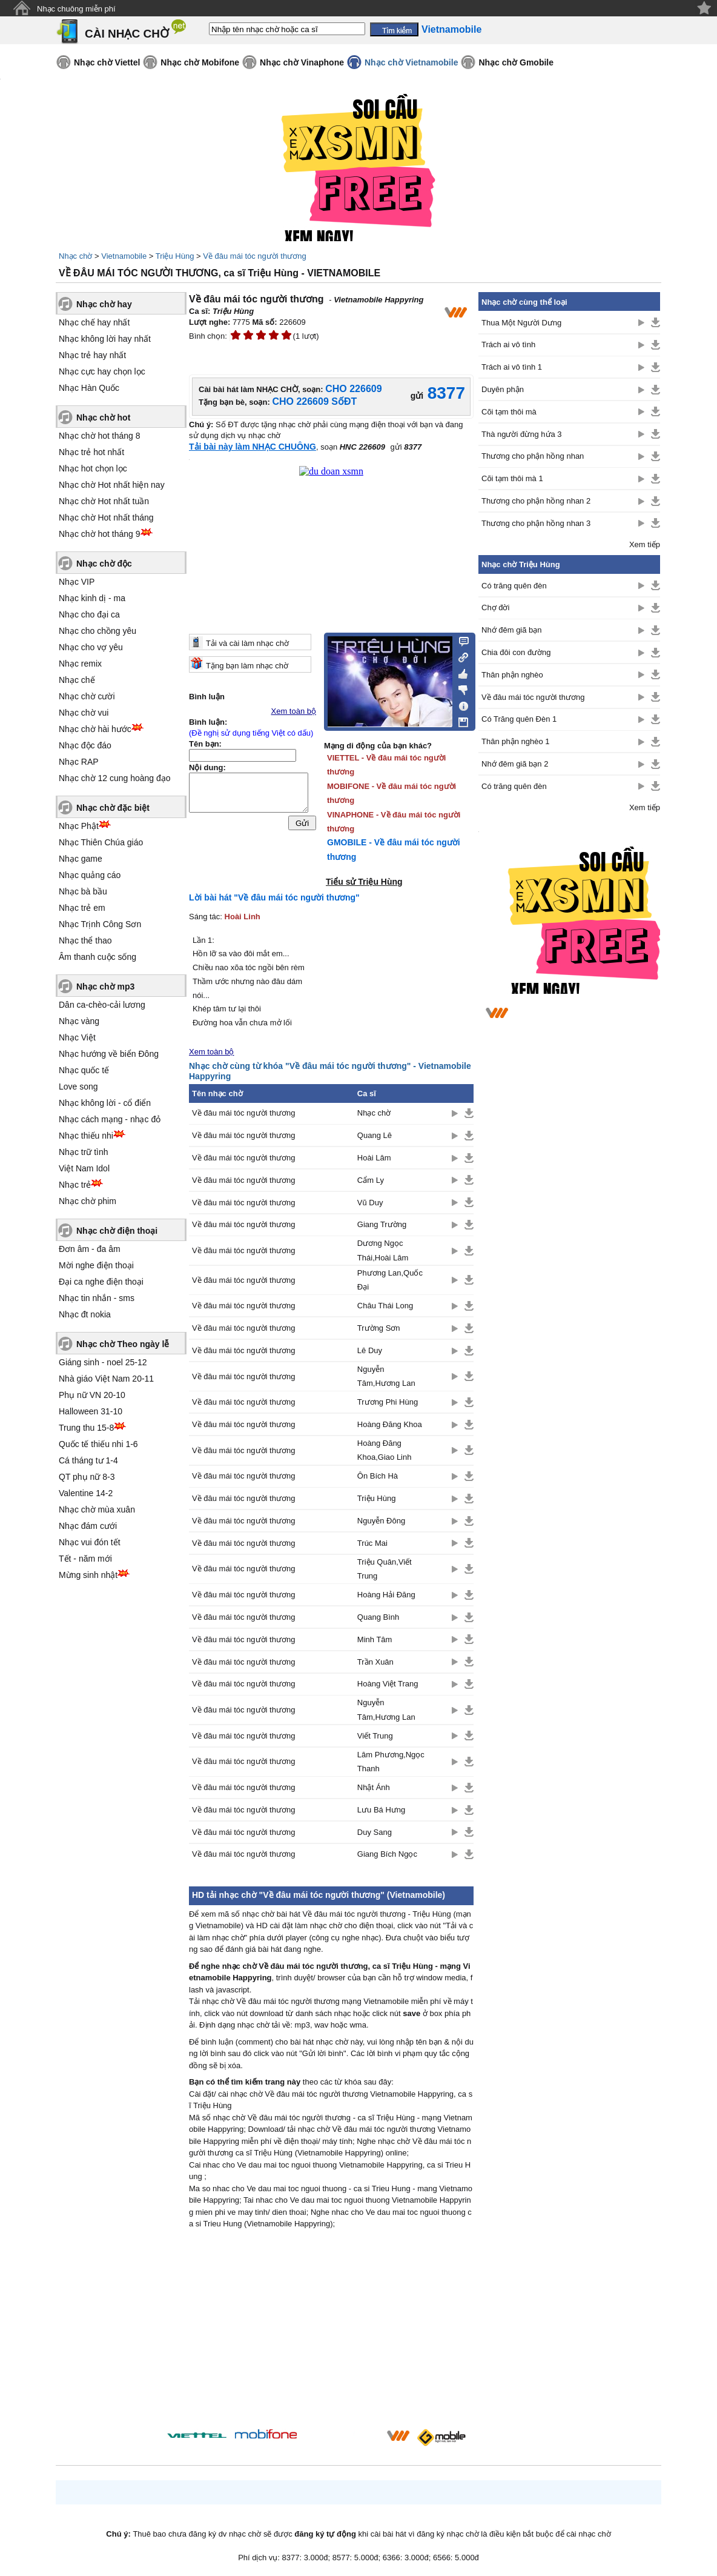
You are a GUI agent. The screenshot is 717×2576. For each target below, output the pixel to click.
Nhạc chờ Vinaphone (302, 62)
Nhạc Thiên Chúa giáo (101, 842)
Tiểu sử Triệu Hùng (364, 882)
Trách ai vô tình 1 (511, 366)
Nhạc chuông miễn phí (76, 8)
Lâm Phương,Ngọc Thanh (391, 1761)
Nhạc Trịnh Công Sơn (100, 924)
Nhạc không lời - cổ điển (105, 1103)
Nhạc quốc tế (84, 1070)
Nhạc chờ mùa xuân (97, 1509)
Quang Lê (374, 1135)
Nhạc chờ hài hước (95, 729)
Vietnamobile (124, 256)
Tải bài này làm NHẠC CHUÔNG (252, 446)
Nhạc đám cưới (88, 1526)
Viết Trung (375, 1735)
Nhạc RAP (79, 762)
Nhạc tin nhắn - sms (96, 1298)
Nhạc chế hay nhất (94, 322)
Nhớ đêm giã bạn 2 (514, 763)
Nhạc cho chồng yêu (97, 631)
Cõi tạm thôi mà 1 (512, 478)
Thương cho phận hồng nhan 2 (535, 500)
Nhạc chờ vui (83, 712)
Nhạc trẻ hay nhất (92, 355)
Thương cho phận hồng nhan (532, 456)
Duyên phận (502, 389)
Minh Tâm (374, 1639)
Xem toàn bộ (294, 711)
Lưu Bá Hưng (381, 1809)
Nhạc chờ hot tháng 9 (99, 534)
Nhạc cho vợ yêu (91, 647)
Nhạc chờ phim (87, 1201)
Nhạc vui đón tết (90, 1542)
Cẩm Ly (370, 1180)
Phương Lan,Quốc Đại (390, 1279)
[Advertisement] (331, 2332)
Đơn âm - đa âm (90, 1249)
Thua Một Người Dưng (521, 322)
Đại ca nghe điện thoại (101, 1281)
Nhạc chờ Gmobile (515, 62)
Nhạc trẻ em (82, 908)
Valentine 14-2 (86, 1493)
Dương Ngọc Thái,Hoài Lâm (383, 1250)
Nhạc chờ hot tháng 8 (99, 436)
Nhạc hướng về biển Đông (109, 1054)
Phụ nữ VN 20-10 (92, 1395)
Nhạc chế (77, 680)
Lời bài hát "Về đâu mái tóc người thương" (274, 897)
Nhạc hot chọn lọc (93, 468)
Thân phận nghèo (512, 674)
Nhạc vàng (79, 1021)
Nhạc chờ (75, 256)
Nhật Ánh (373, 1787)
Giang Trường (381, 1224)
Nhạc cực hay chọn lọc (102, 371)
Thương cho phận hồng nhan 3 (535, 523)
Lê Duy (369, 1350)
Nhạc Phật (79, 826)
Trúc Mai (372, 1543)
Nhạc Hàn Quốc (89, 388)
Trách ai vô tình (508, 344)
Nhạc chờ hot (103, 417)
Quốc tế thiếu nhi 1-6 (98, 1444)
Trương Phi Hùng (387, 1401)
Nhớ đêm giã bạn (511, 629)
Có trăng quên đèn (514, 585)
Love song (78, 1086)
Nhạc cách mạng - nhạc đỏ (109, 1119)
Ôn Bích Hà (377, 1475)
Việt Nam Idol (84, 1168)
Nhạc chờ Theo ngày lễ (122, 1344)
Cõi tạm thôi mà (509, 411)
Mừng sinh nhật (88, 1575)
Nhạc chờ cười (87, 696)
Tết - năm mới (85, 1558)
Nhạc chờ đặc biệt (113, 808)
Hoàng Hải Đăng (386, 1594)
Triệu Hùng (175, 256)
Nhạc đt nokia (85, 1314)
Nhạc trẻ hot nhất (91, 452)
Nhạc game (80, 859)
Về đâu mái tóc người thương (254, 256)
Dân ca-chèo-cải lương (102, 1005)
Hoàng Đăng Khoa (389, 1424)
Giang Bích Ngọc (387, 1854)
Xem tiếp (644, 544)
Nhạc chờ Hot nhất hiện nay (112, 485)
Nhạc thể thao (85, 940)
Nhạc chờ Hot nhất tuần (104, 501)
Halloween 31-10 (90, 1411)
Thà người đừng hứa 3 (521, 434)
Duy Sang (374, 1832)
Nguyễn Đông (381, 1520)
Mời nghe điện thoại (96, 1265)
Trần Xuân (375, 1661)
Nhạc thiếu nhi (86, 1135)
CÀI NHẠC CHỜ (127, 33)
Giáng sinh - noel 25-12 (103, 1362)
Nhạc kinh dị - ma (92, 598)
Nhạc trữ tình (83, 1152)
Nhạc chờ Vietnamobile (411, 62)
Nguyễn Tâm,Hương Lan (386, 1376)
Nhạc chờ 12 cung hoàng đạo (115, 778)
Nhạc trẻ (75, 1185)
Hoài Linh (242, 916)
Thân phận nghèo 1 (515, 741)
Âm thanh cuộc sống (97, 957)
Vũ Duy (370, 1202)
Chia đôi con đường (516, 652)
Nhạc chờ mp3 (105, 986)
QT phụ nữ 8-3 (86, 1477)
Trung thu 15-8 (86, 1428)
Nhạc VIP (76, 582)
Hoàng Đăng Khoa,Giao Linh (384, 1450)
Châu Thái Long (385, 1305)
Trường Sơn (378, 1328)
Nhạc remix (80, 663)
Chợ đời (495, 607)
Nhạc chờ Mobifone (199, 62)
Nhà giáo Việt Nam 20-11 (106, 1378)
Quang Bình (378, 1617)
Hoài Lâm (374, 1157)
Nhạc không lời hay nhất (105, 339)
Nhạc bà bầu (83, 891)
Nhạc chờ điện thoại (116, 1231)
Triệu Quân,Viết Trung (384, 1568)
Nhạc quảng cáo (90, 875)
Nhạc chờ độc (104, 563)
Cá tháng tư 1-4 (88, 1460)
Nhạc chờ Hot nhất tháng (106, 517)
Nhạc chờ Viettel (107, 62)
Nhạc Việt (77, 1037)
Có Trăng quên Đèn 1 (519, 719)
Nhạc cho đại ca (89, 614)
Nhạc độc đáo (85, 745)
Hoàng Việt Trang (387, 1683)
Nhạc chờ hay (104, 304)
